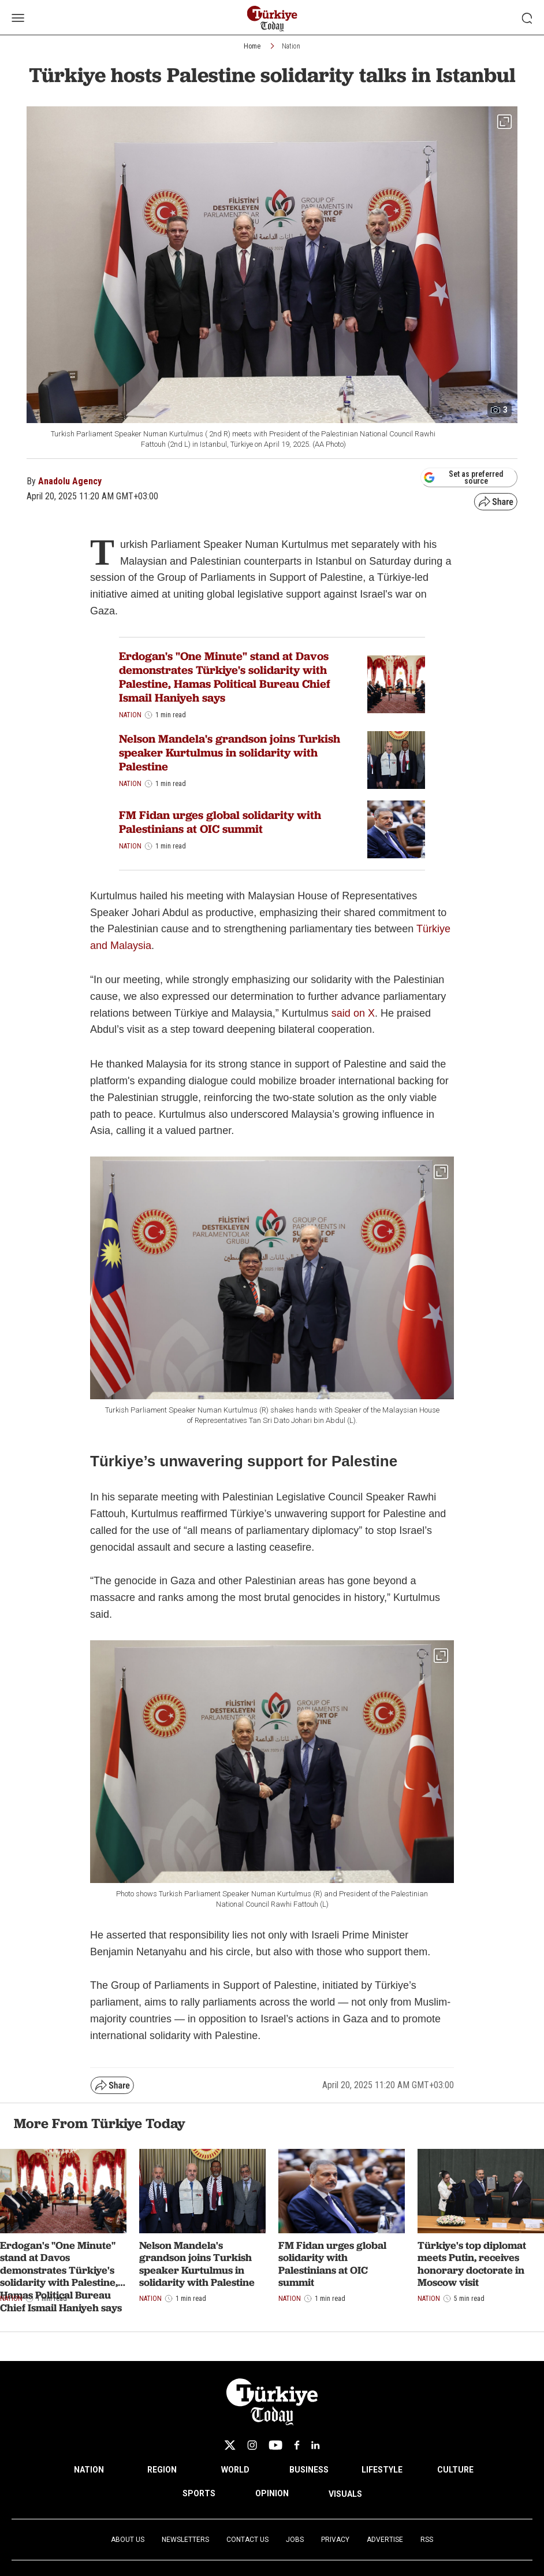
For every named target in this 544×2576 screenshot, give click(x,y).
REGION (162, 2470)
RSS (426, 2539)
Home (252, 46)
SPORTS (198, 2493)
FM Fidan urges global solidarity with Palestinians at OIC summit (220, 822)
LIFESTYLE (382, 2470)
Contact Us (247, 2539)
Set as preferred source (463, 477)
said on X (353, 1013)
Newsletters (185, 2539)
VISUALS (345, 2494)
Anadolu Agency (70, 481)
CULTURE (455, 2470)
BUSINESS (309, 2470)
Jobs (295, 2539)
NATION (89, 2470)
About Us (127, 2539)
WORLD (235, 2470)
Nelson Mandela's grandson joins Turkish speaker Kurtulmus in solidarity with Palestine (229, 752)
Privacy (335, 2539)
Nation (291, 46)
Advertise (385, 2539)
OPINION (272, 2493)
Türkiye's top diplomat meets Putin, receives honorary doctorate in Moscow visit (472, 2263)
